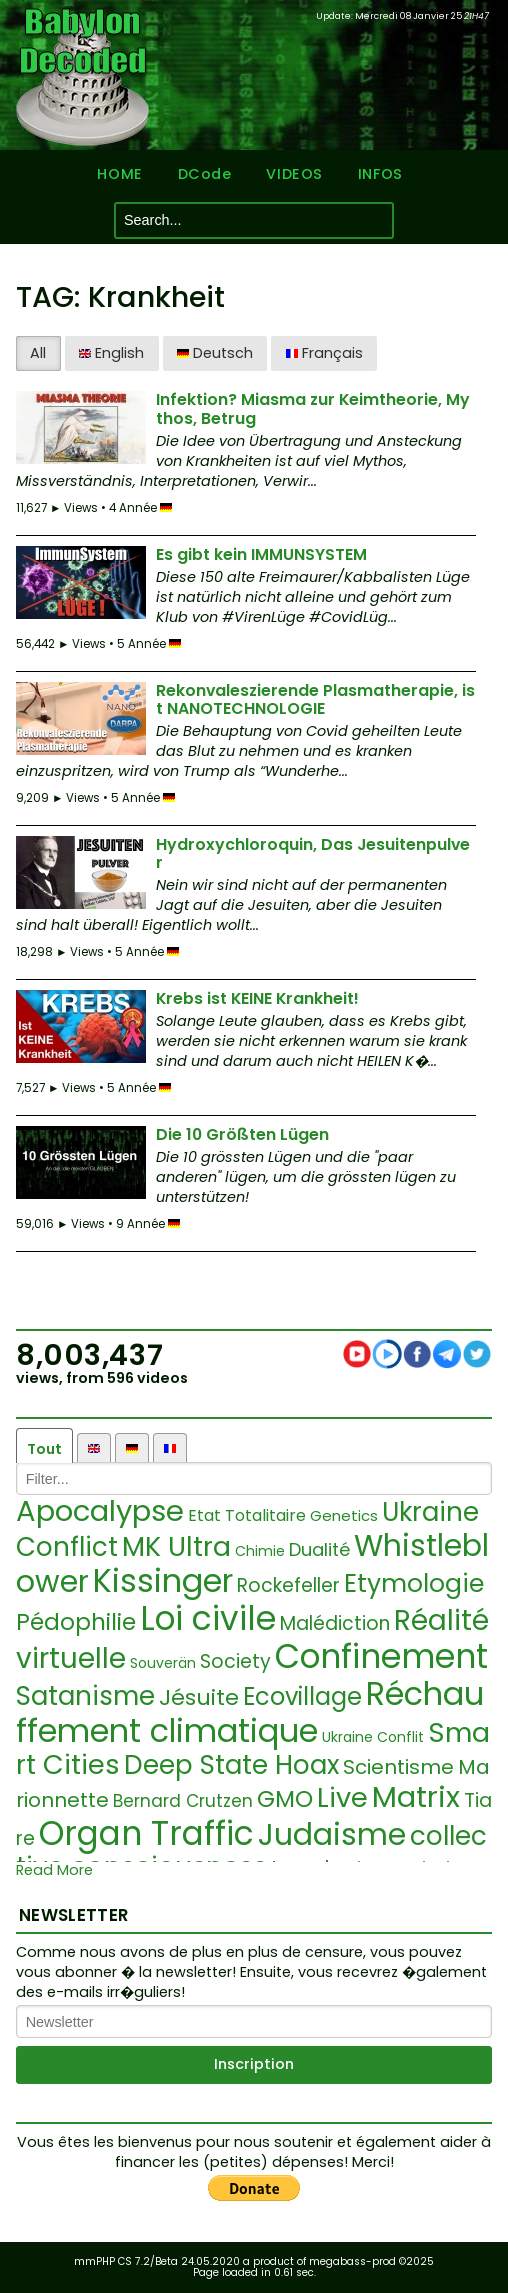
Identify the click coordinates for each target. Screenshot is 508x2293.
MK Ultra (176, 1546)
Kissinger (163, 1580)
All (38, 353)
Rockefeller (288, 1585)
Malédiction (335, 1623)
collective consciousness (251, 1851)
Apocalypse (100, 1511)
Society (235, 1661)
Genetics (344, 1515)
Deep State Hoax (231, 1765)
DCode (205, 174)
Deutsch (215, 353)
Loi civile (208, 1618)
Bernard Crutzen (183, 1801)
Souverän (163, 1663)
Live (342, 1797)
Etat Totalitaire (247, 1515)
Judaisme (332, 1835)
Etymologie (414, 1583)
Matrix (416, 1797)
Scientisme (398, 1767)
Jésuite (199, 1697)
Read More (54, 1870)
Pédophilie (76, 1622)
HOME (119, 174)
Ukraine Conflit (373, 1737)
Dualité (319, 1549)
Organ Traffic (146, 1833)
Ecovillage (302, 1696)
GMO (285, 1799)
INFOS (380, 174)
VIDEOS (294, 174)
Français (324, 353)
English (111, 353)
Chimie (260, 1551)
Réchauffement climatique (250, 1712)
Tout (44, 1449)
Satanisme (85, 1696)
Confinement (381, 1656)
